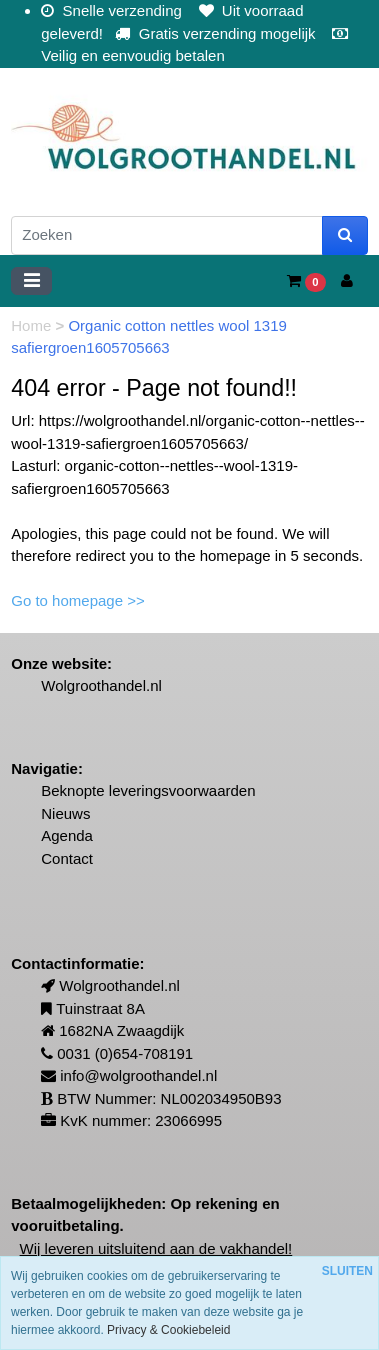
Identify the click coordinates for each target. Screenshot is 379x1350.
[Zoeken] (167, 235)
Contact (67, 858)
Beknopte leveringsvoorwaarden (148, 790)
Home (33, 325)
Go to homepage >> (77, 600)
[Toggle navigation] (31, 281)
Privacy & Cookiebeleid (168, 1330)
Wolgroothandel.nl (101, 685)
